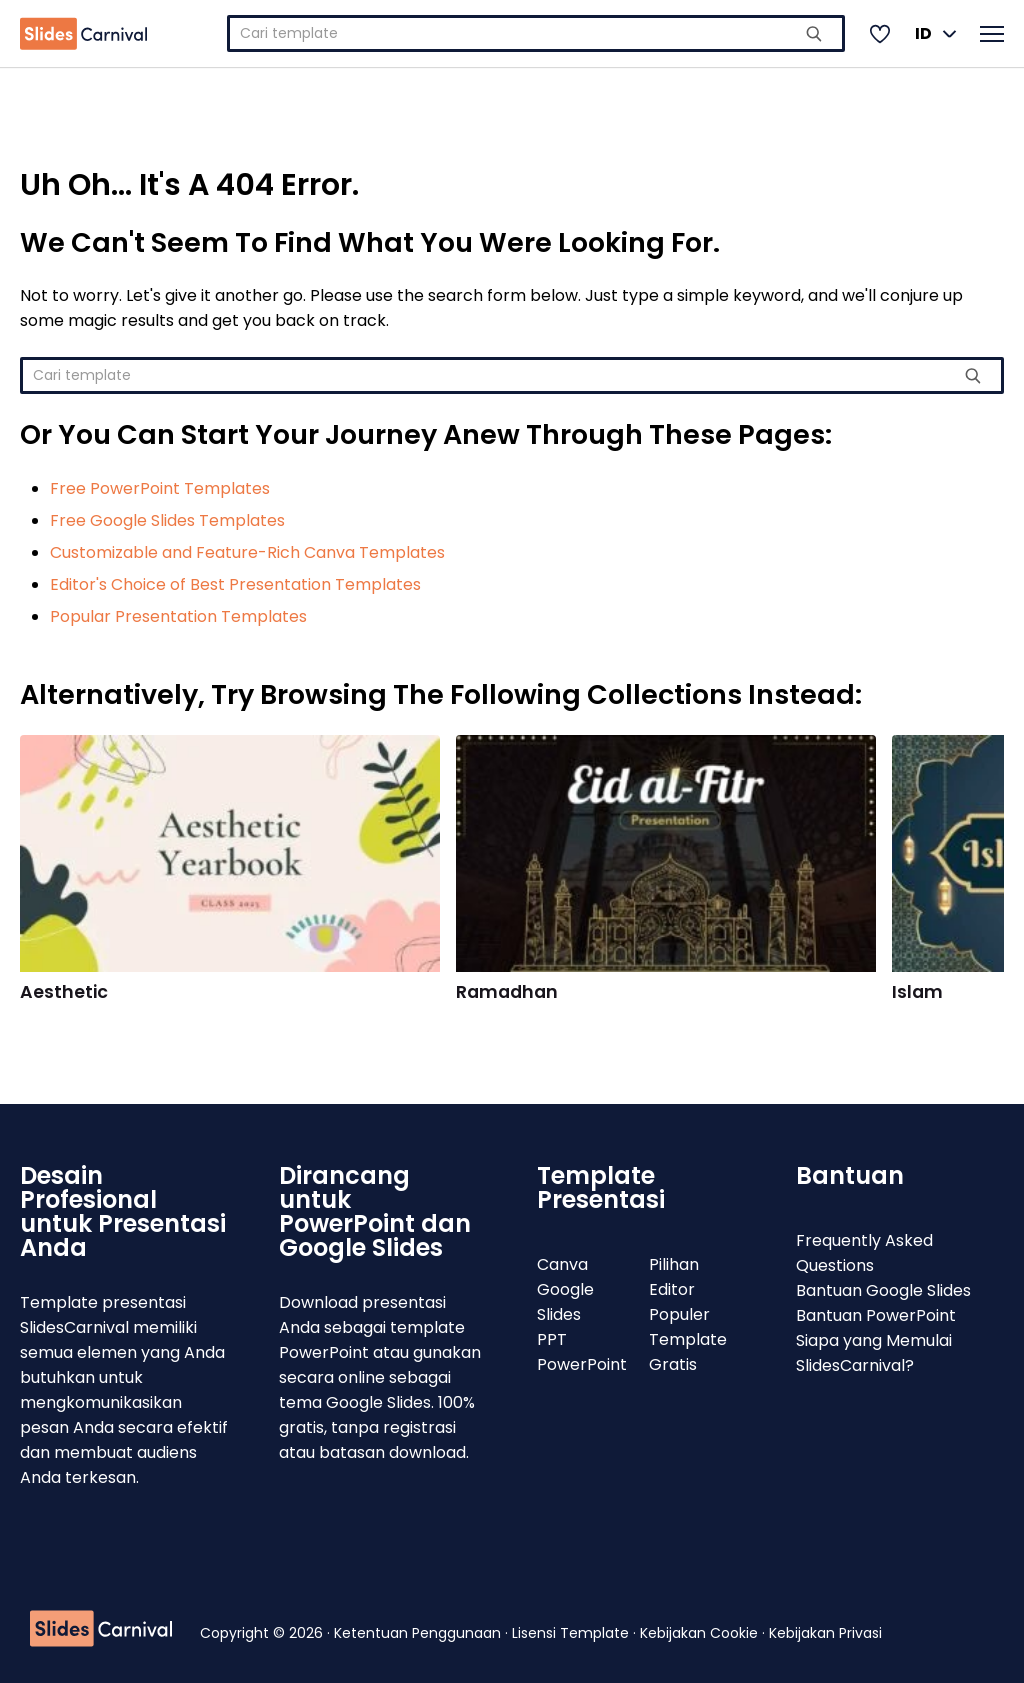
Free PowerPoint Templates (160, 488)
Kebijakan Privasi (825, 1633)
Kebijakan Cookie (701, 1633)
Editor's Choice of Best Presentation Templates (235, 584)
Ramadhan (507, 992)
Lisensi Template (572, 1633)
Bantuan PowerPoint (876, 1315)
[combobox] (536, 33)
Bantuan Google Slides (883, 1290)
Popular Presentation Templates (178, 616)
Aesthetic (64, 992)
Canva (562, 1264)
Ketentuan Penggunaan (419, 1633)
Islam (917, 992)
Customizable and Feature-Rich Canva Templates (247, 552)
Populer (679, 1314)
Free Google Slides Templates (167, 520)
